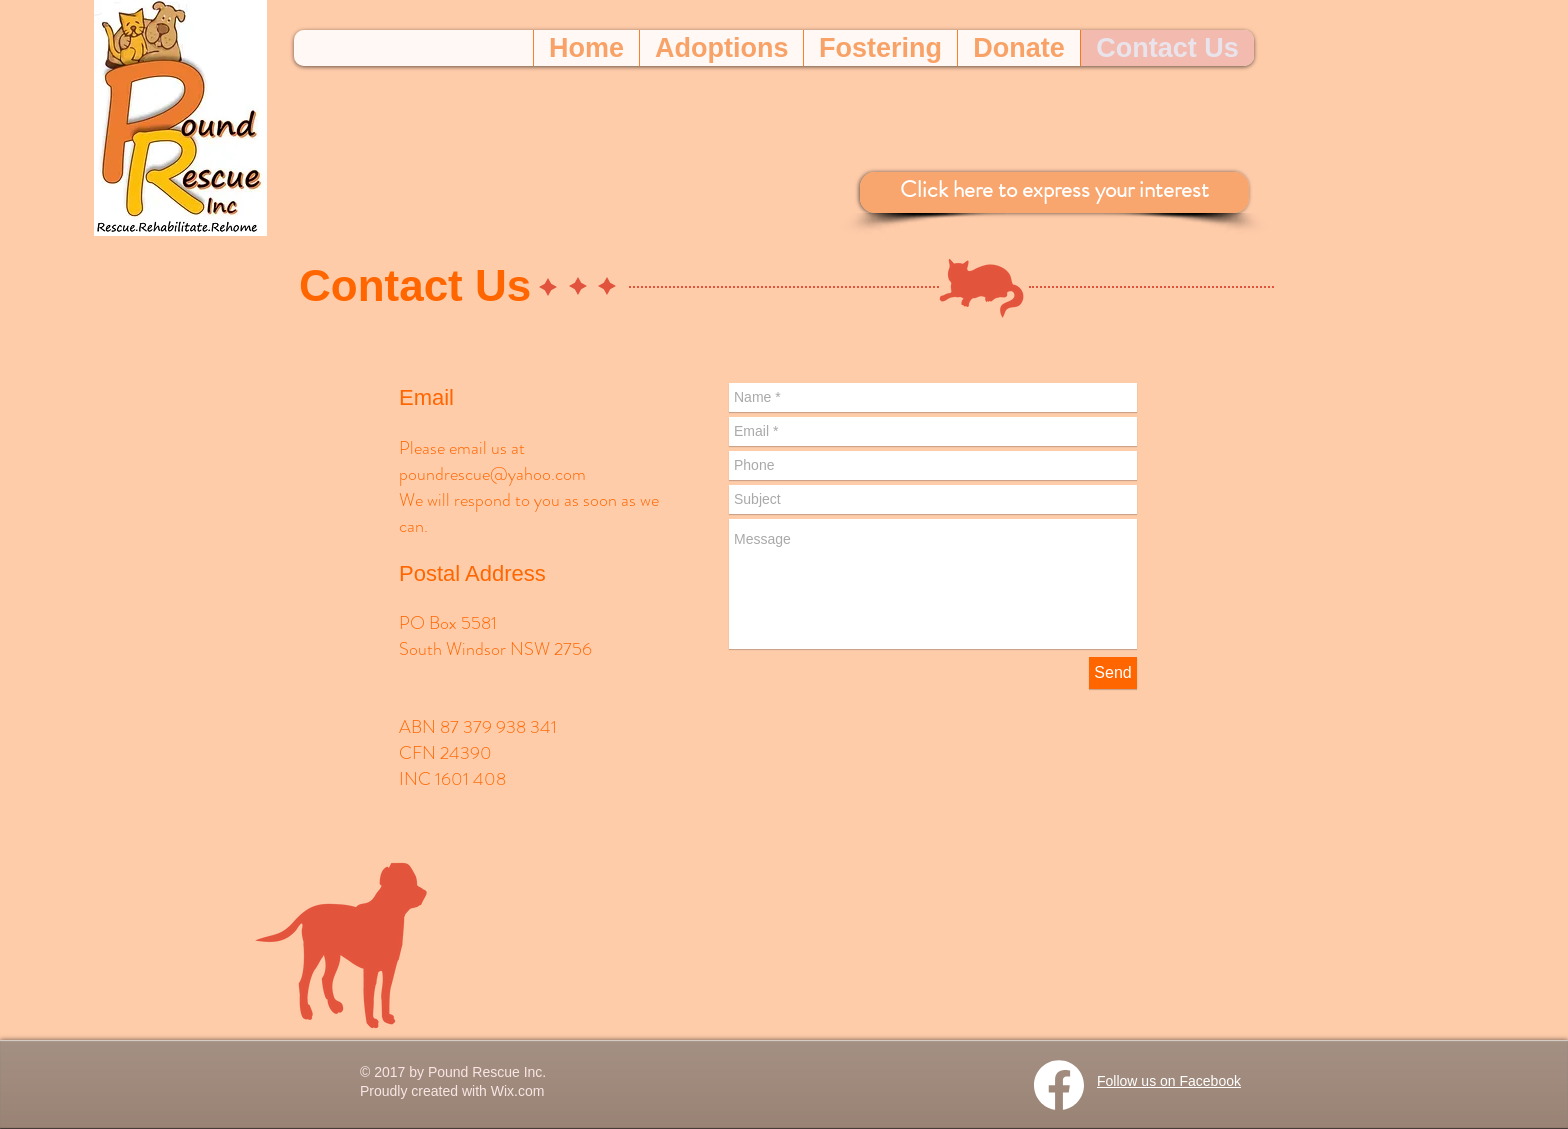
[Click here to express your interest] (1054, 192)
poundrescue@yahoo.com (492, 474)
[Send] (1113, 673)
